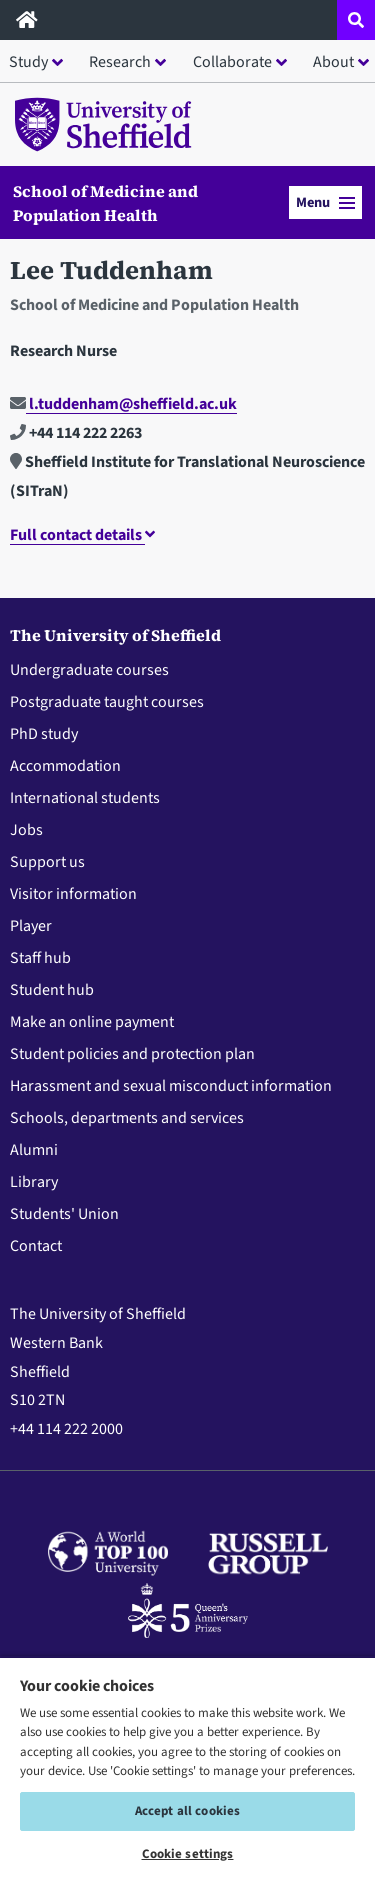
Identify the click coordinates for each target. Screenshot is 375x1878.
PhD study (44, 734)
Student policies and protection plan (132, 1054)
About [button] (333, 62)
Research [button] (120, 62)
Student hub (52, 990)
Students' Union (64, 1214)
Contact (36, 1246)
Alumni (34, 1150)
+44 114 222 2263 (76, 433)
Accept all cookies (187, 1811)
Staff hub (40, 958)
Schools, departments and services (127, 1118)
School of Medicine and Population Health (105, 203)
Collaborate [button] (232, 62)
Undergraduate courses (89, 670)
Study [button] (28, 62)
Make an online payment (92, 1022)
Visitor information (73, 894)
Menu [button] (325, 202)
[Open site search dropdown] (356, 20)
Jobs (26, 830)
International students (85, 798)
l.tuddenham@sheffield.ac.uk (123, 404)
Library (34, 1182)
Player (31, 926)
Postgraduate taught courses (107, 702)
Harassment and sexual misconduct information (171, 1086)
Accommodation (65, 766)
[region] (187, 1767)
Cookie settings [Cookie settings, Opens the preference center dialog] (188, 1854)
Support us (47, 862)
